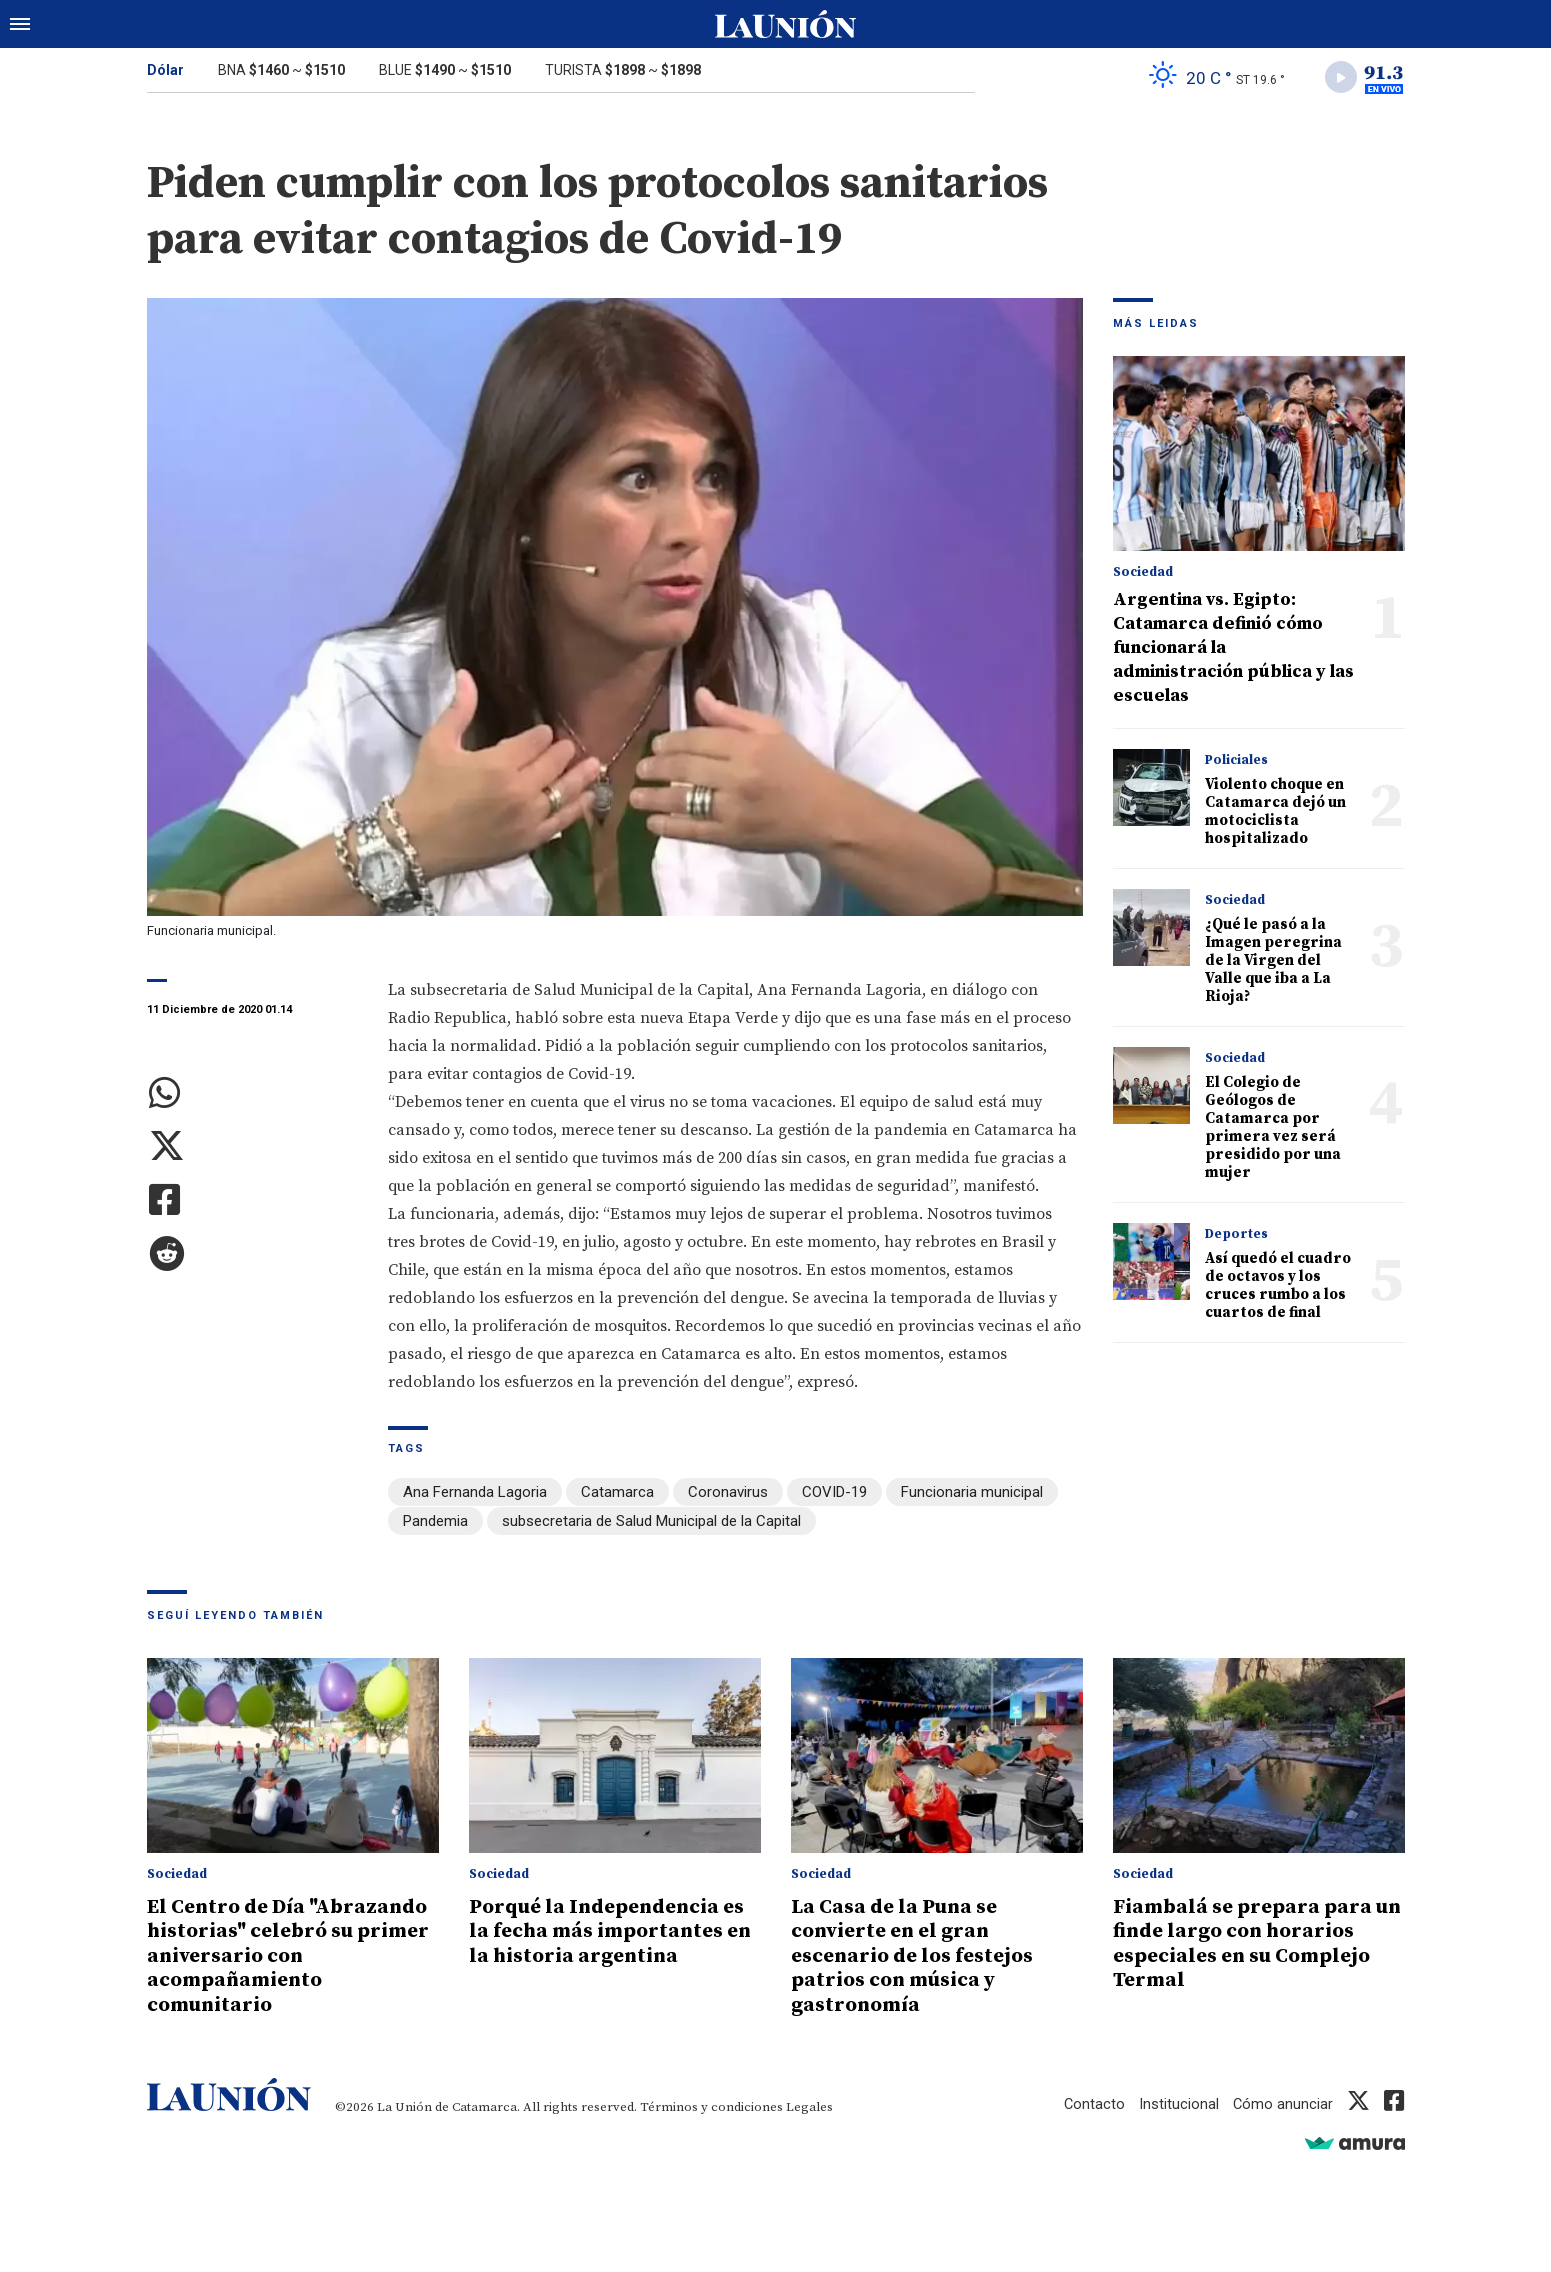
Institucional (1178, 2101)
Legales (809, 2104)
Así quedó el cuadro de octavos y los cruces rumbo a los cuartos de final (1278, 1287)
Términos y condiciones (711, 2104)
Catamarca (617, 1494)
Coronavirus (728, 1494)
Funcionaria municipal (972, 1494)
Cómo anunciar (1282, 2101)
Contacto (1093, 2101)
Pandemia (435, 1522)
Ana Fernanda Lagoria (475, 1494)
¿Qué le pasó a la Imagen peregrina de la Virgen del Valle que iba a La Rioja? (1273, 962)
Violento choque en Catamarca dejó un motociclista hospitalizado (1275, 813)
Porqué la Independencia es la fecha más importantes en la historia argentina (614, 1930)
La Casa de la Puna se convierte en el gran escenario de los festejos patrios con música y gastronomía (917, 1954)
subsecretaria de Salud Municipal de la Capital (651, 1522)
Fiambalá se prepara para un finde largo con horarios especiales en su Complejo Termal (1253, 1942)
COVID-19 (834, 1494)
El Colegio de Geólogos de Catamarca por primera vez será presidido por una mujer (1273, 1129)
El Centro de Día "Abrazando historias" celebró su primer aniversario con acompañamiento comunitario (291, 1954)
